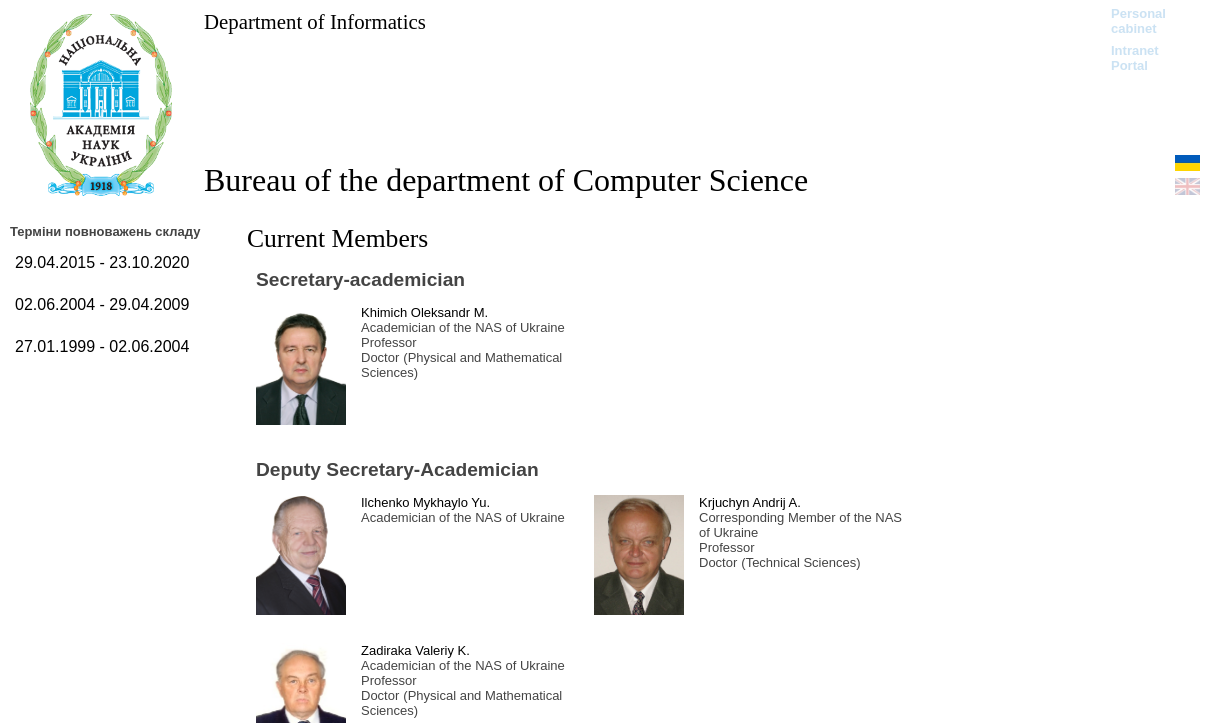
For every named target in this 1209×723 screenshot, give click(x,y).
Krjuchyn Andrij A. (750, 502)
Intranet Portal (1135, 58)
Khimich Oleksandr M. (424, 312)
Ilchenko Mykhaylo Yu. (425, 502)
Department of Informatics (315, 21)
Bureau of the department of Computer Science (506, 180)
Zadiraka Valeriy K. (415, 650)
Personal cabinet (1138, 21)
